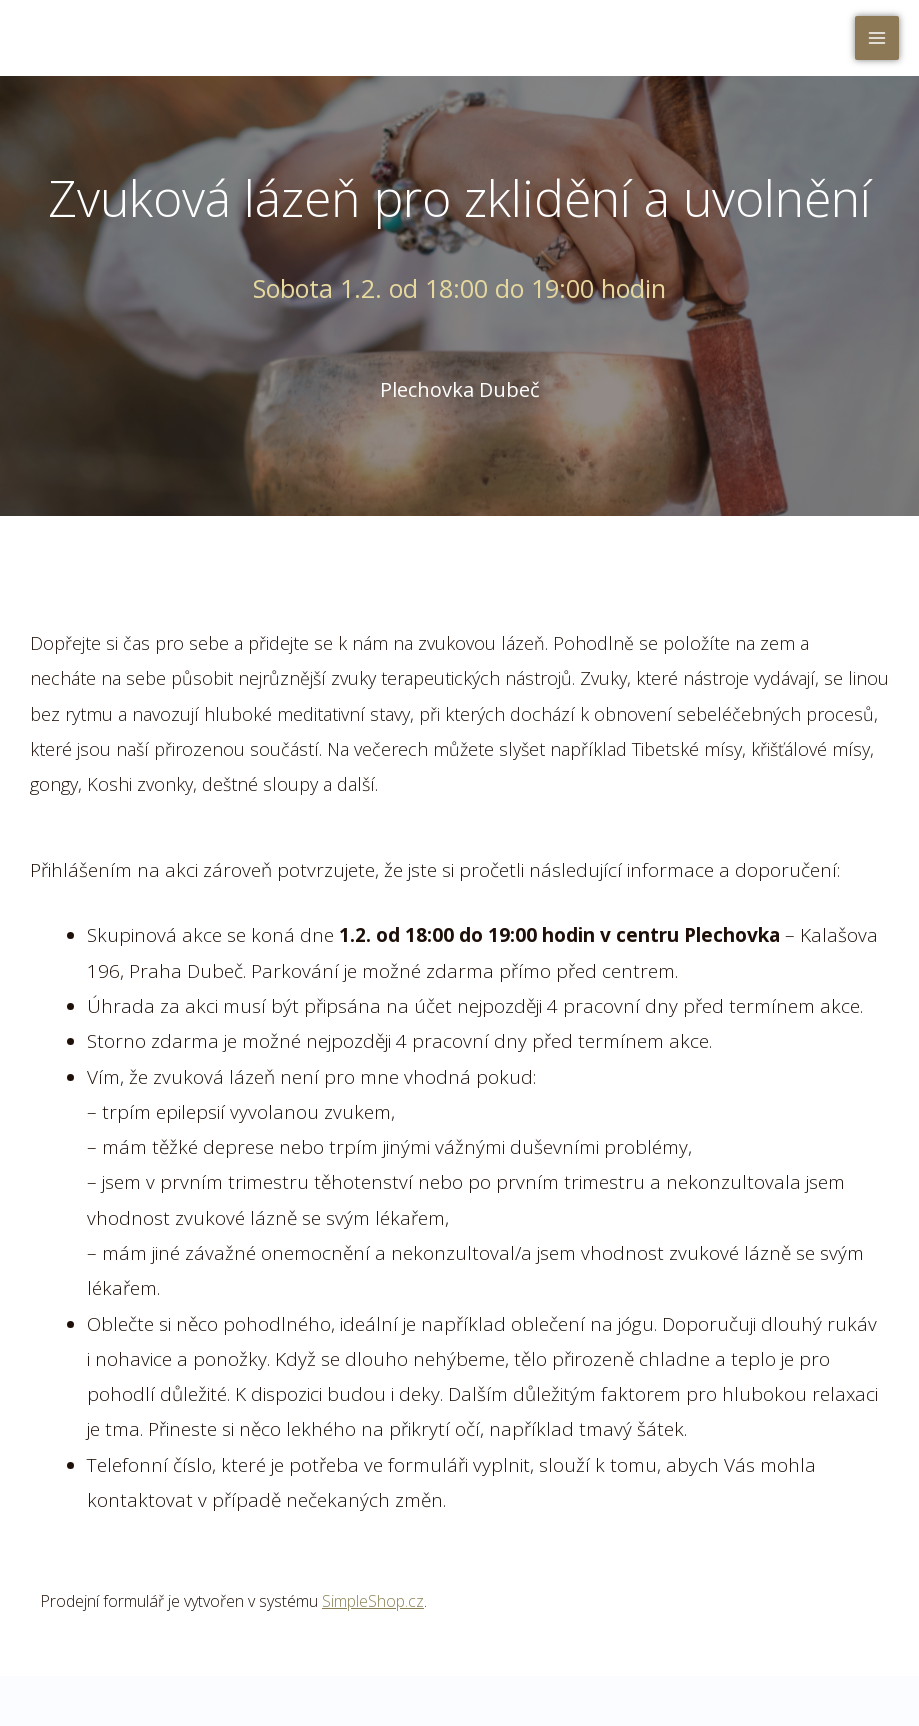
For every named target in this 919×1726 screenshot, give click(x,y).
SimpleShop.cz (373, 1601)
